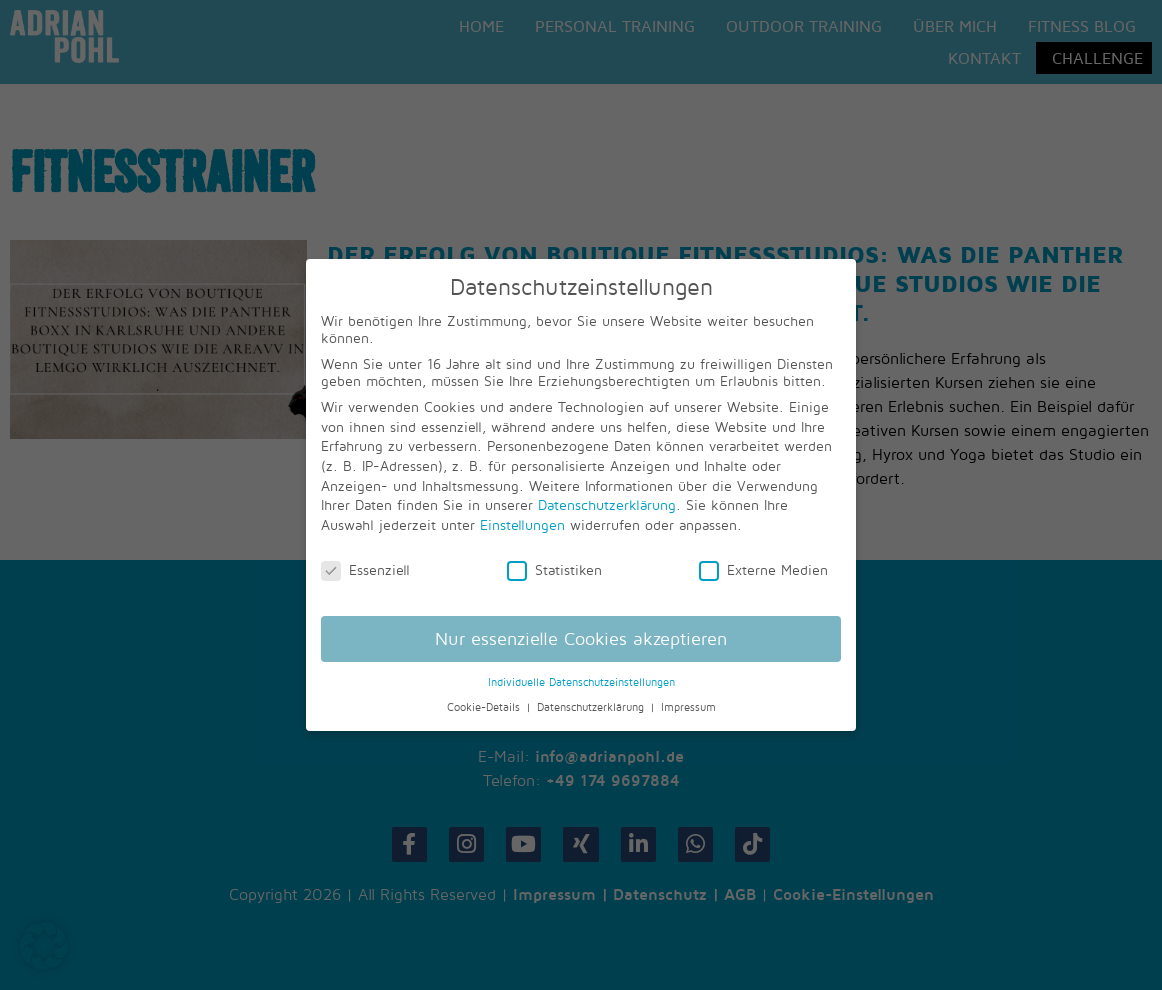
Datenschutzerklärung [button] (592, 707)
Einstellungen (522, 524)
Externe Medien (763, 569)
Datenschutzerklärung (607, 504)
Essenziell (365, 569)
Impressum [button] (688, 707)
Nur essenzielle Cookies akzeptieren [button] (581, 638)
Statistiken (554, 569)
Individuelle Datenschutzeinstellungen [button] (581, 682)
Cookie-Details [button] (485, 707)
